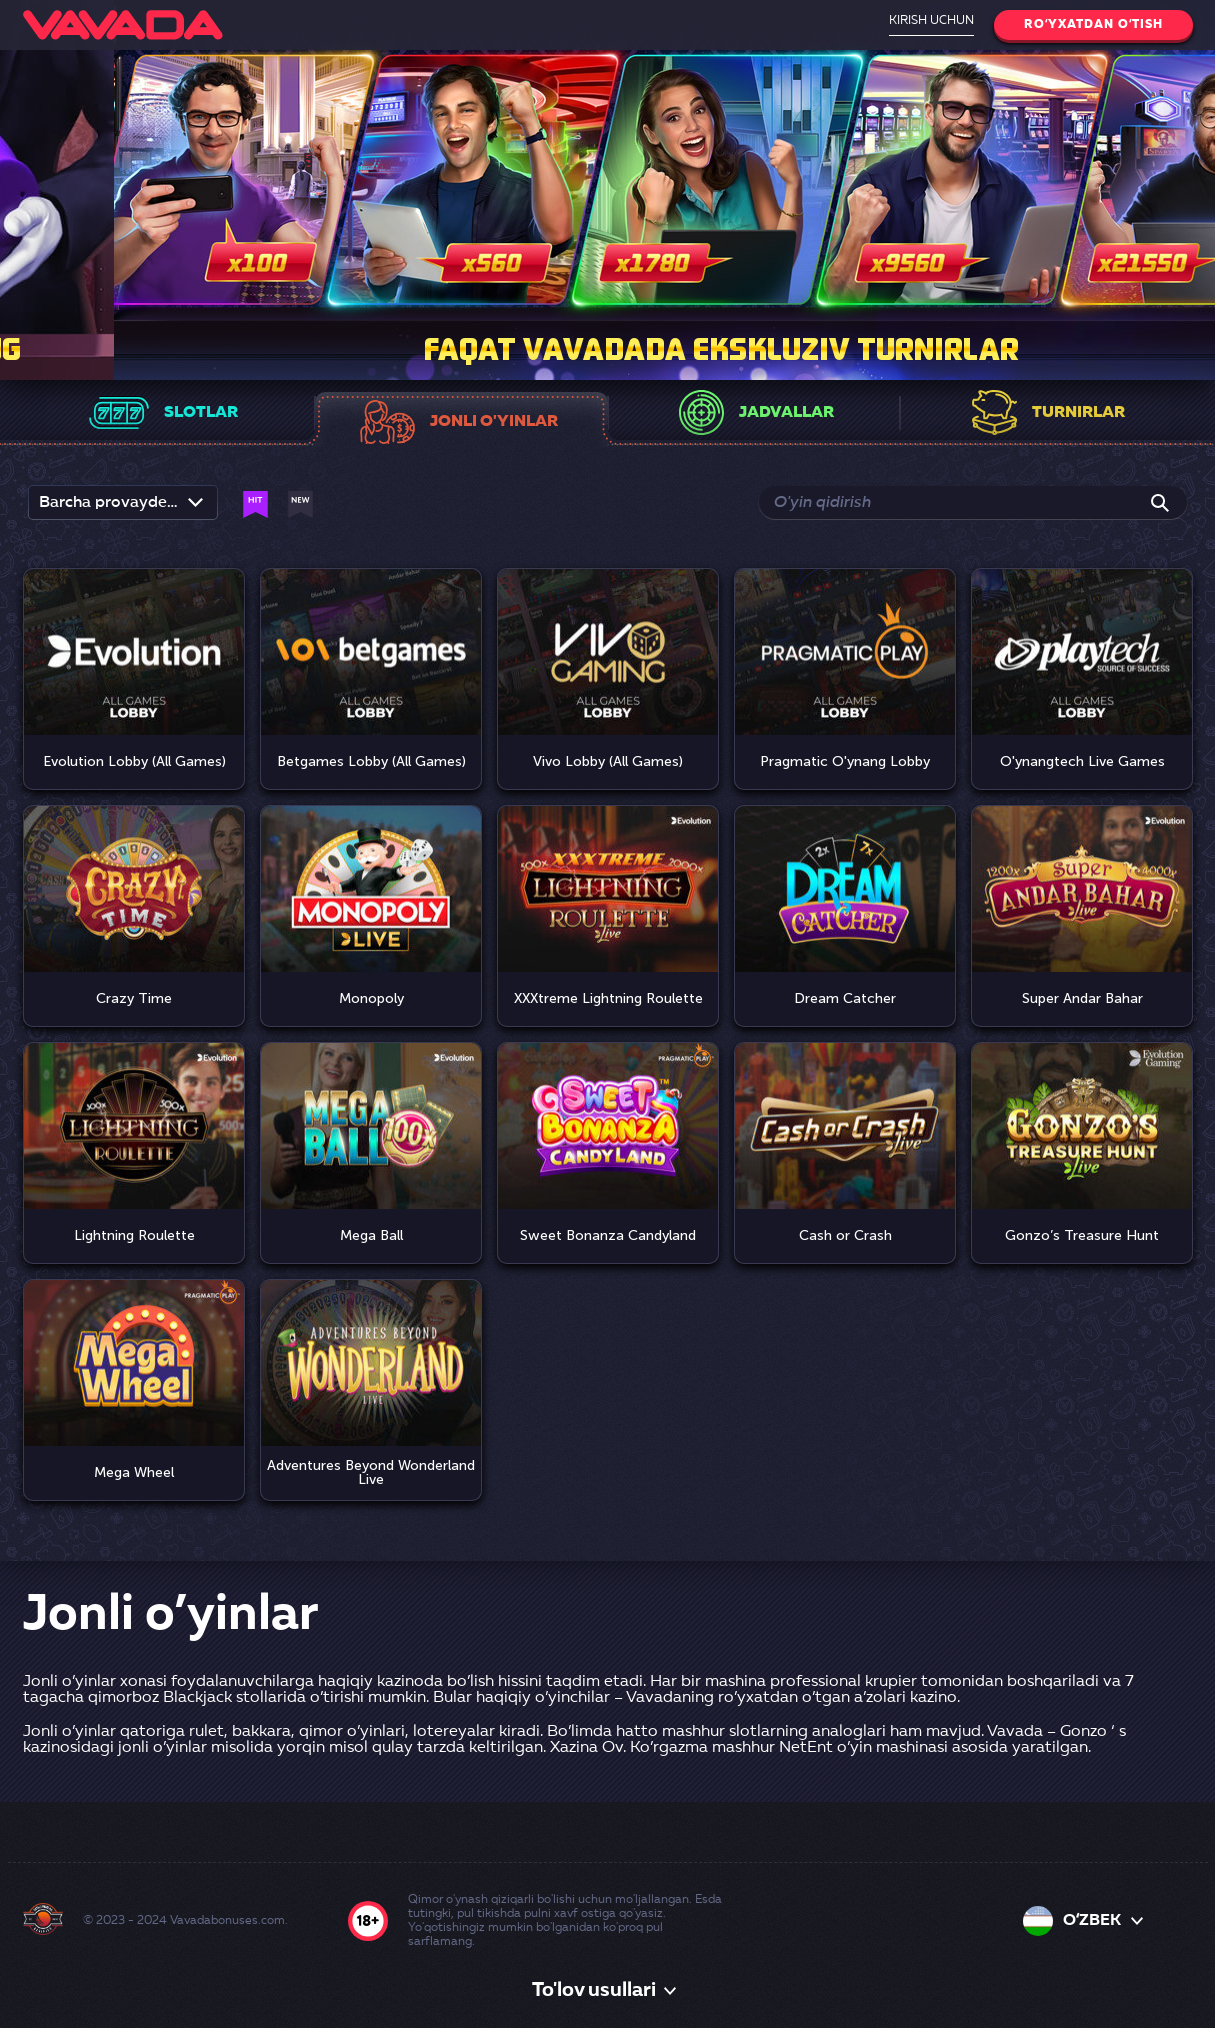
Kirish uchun (931, 21)
